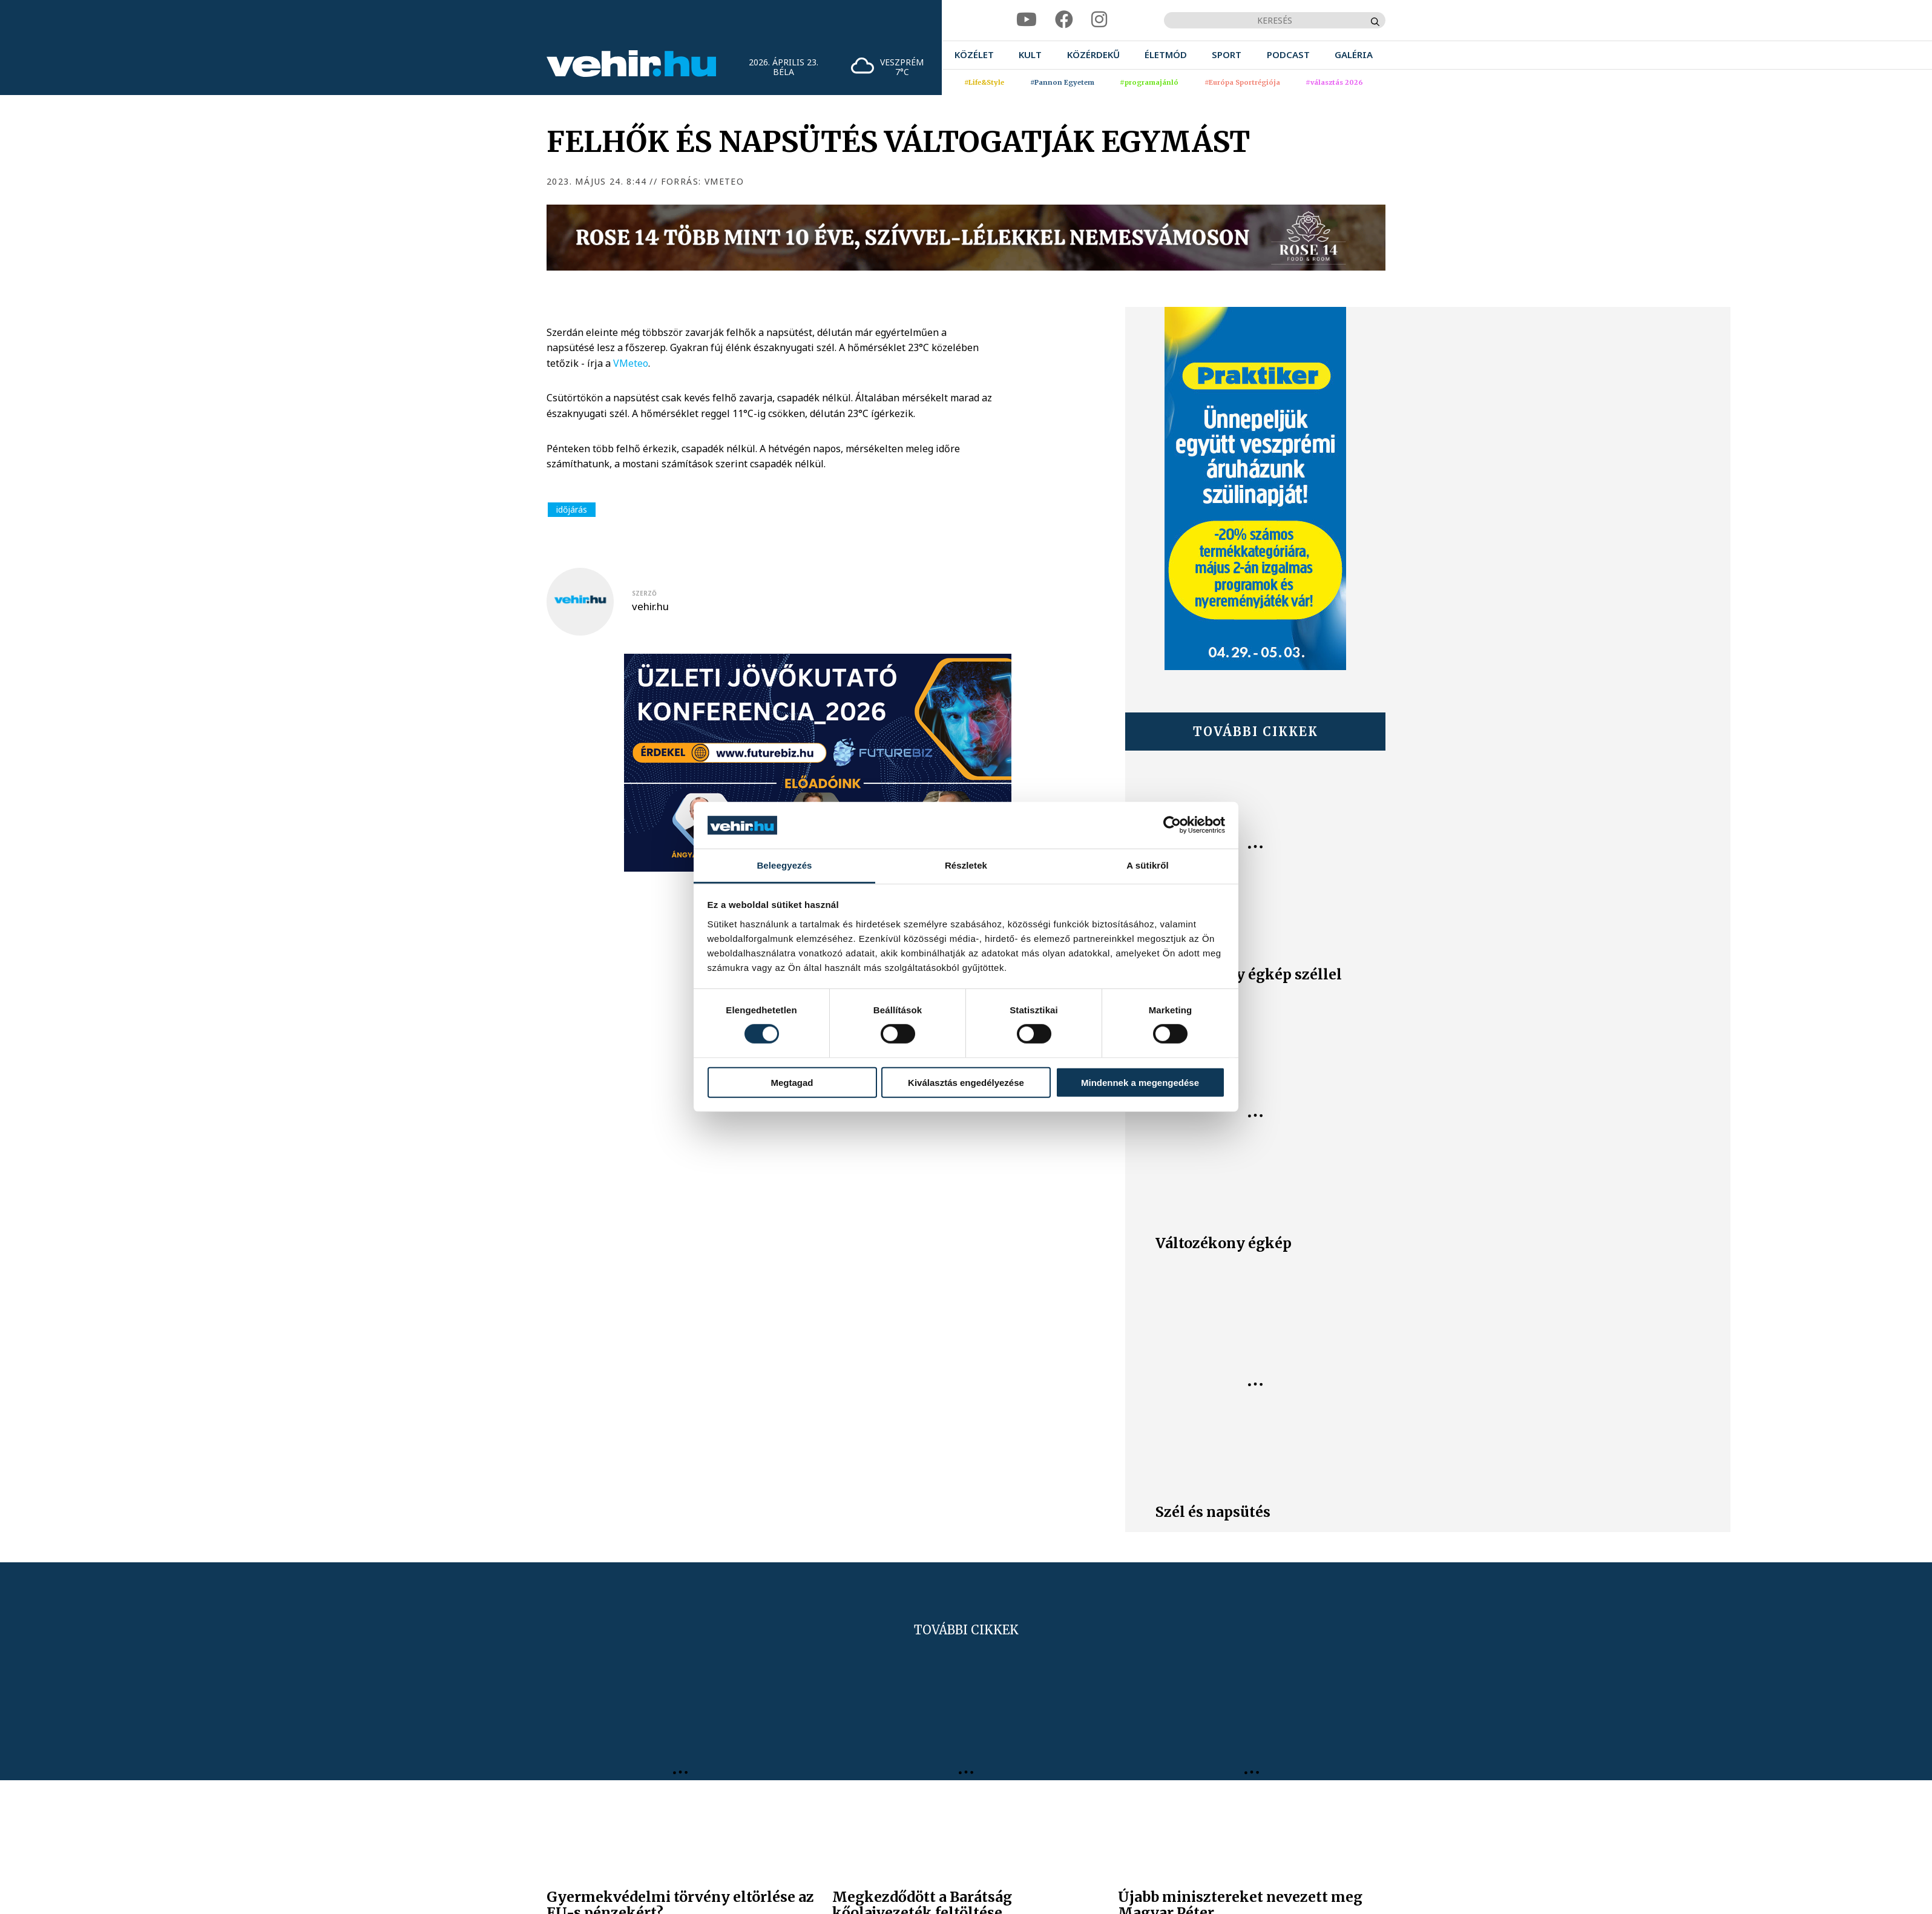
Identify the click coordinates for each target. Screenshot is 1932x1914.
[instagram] (1099, 20)
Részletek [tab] (966, 865)
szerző (644, 593)
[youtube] (1026, 20)
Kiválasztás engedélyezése (966, 1082)
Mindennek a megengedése (1140, 1082)
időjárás (571, 509)
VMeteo (630, 363)
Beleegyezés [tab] (784, 865)
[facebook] (1064, 20)
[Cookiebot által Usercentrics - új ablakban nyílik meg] (1172, 825)
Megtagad (791, 1082)
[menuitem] (974, 55)
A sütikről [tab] (1147, 865)
